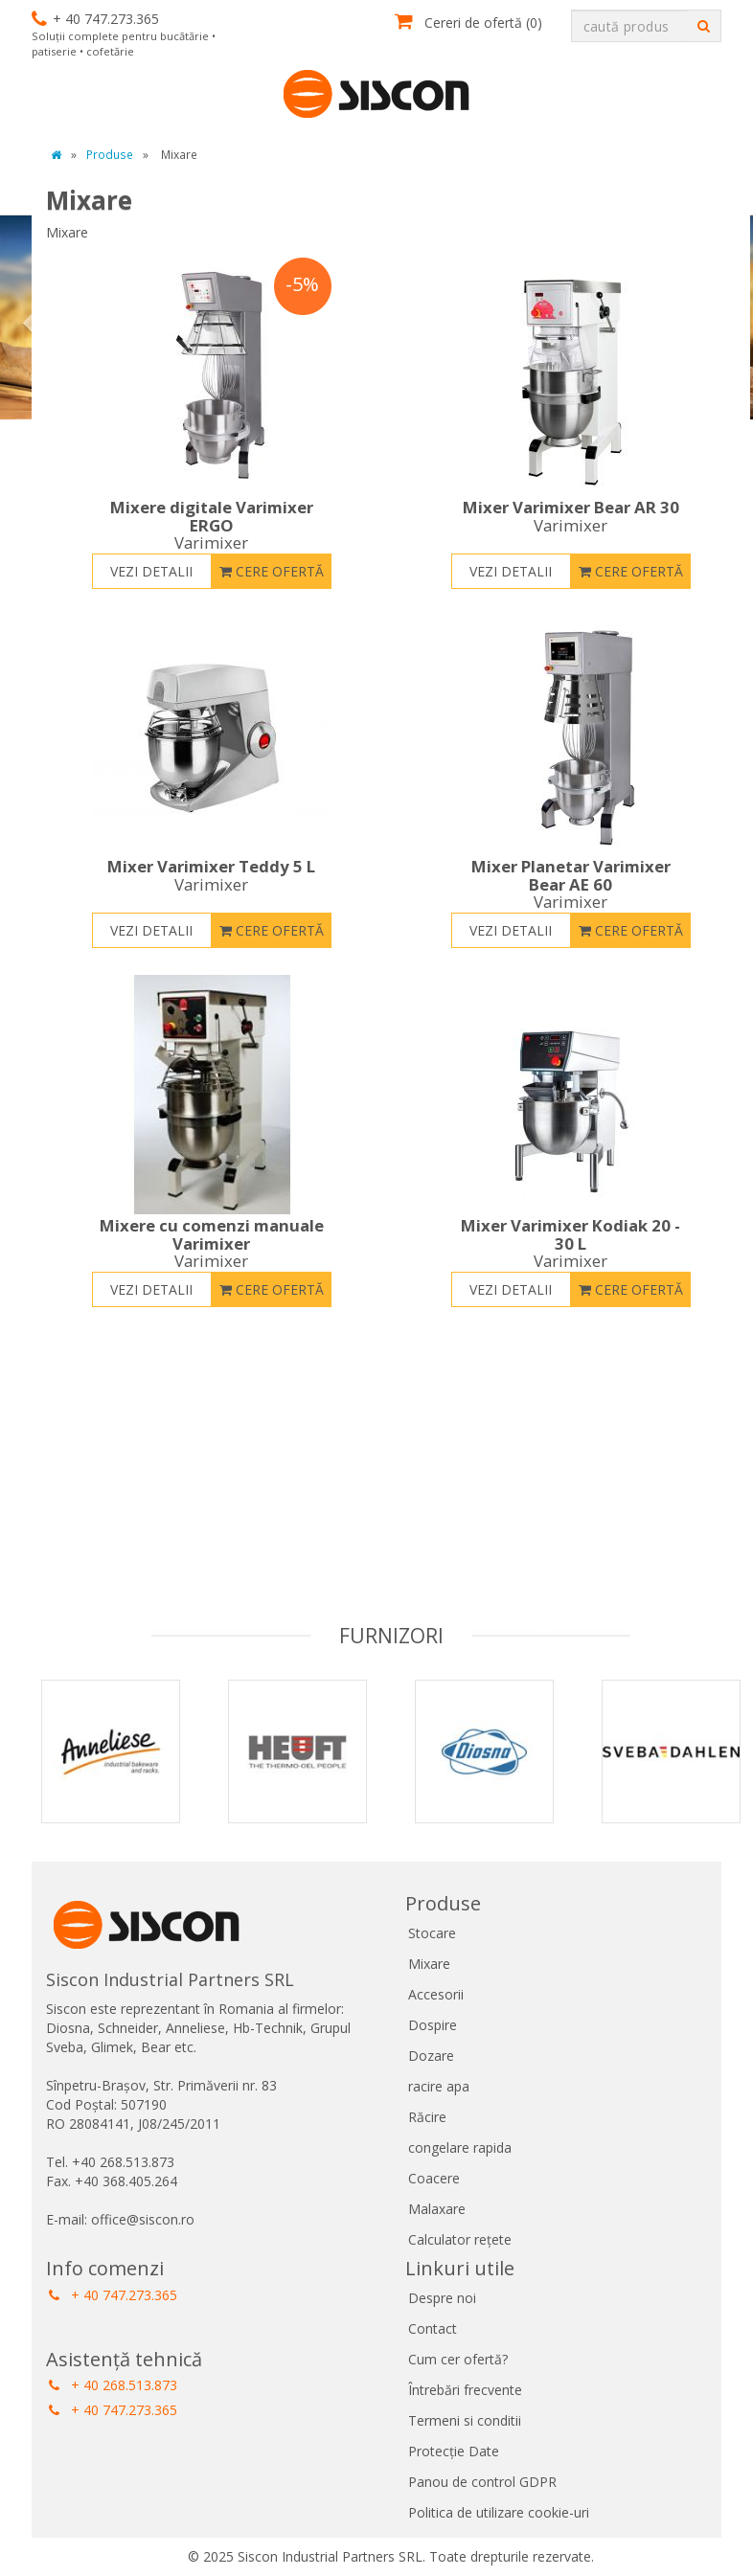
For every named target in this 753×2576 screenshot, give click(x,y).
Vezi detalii (151, 571)
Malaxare (437, 2209)
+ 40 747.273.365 (113, 2295)
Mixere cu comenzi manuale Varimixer (212, 1243)
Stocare (432, 1933)
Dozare (431, 2055)
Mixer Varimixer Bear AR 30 (571, 515)
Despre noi (442, 2298)
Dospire (432, 2025)
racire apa (438, 2086)
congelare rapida (460, 2147)
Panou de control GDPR (482, 2482)
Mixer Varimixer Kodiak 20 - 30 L (571, 1243)
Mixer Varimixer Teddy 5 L (212, 874)
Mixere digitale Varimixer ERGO (212, 525)
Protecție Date (453, 2451)
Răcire (427, 2117)
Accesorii (436, 1994)
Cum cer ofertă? (458, 2359)
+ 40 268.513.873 (113, 2385)
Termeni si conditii (464, 2420)
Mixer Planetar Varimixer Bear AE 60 (571, 884)
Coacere (434, 2178)
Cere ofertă (271, 571)
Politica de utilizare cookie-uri (498, 2512)
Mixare (429, 1964)
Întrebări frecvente (465, 2390)
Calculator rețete (460, 2239)
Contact (432, 2328)
